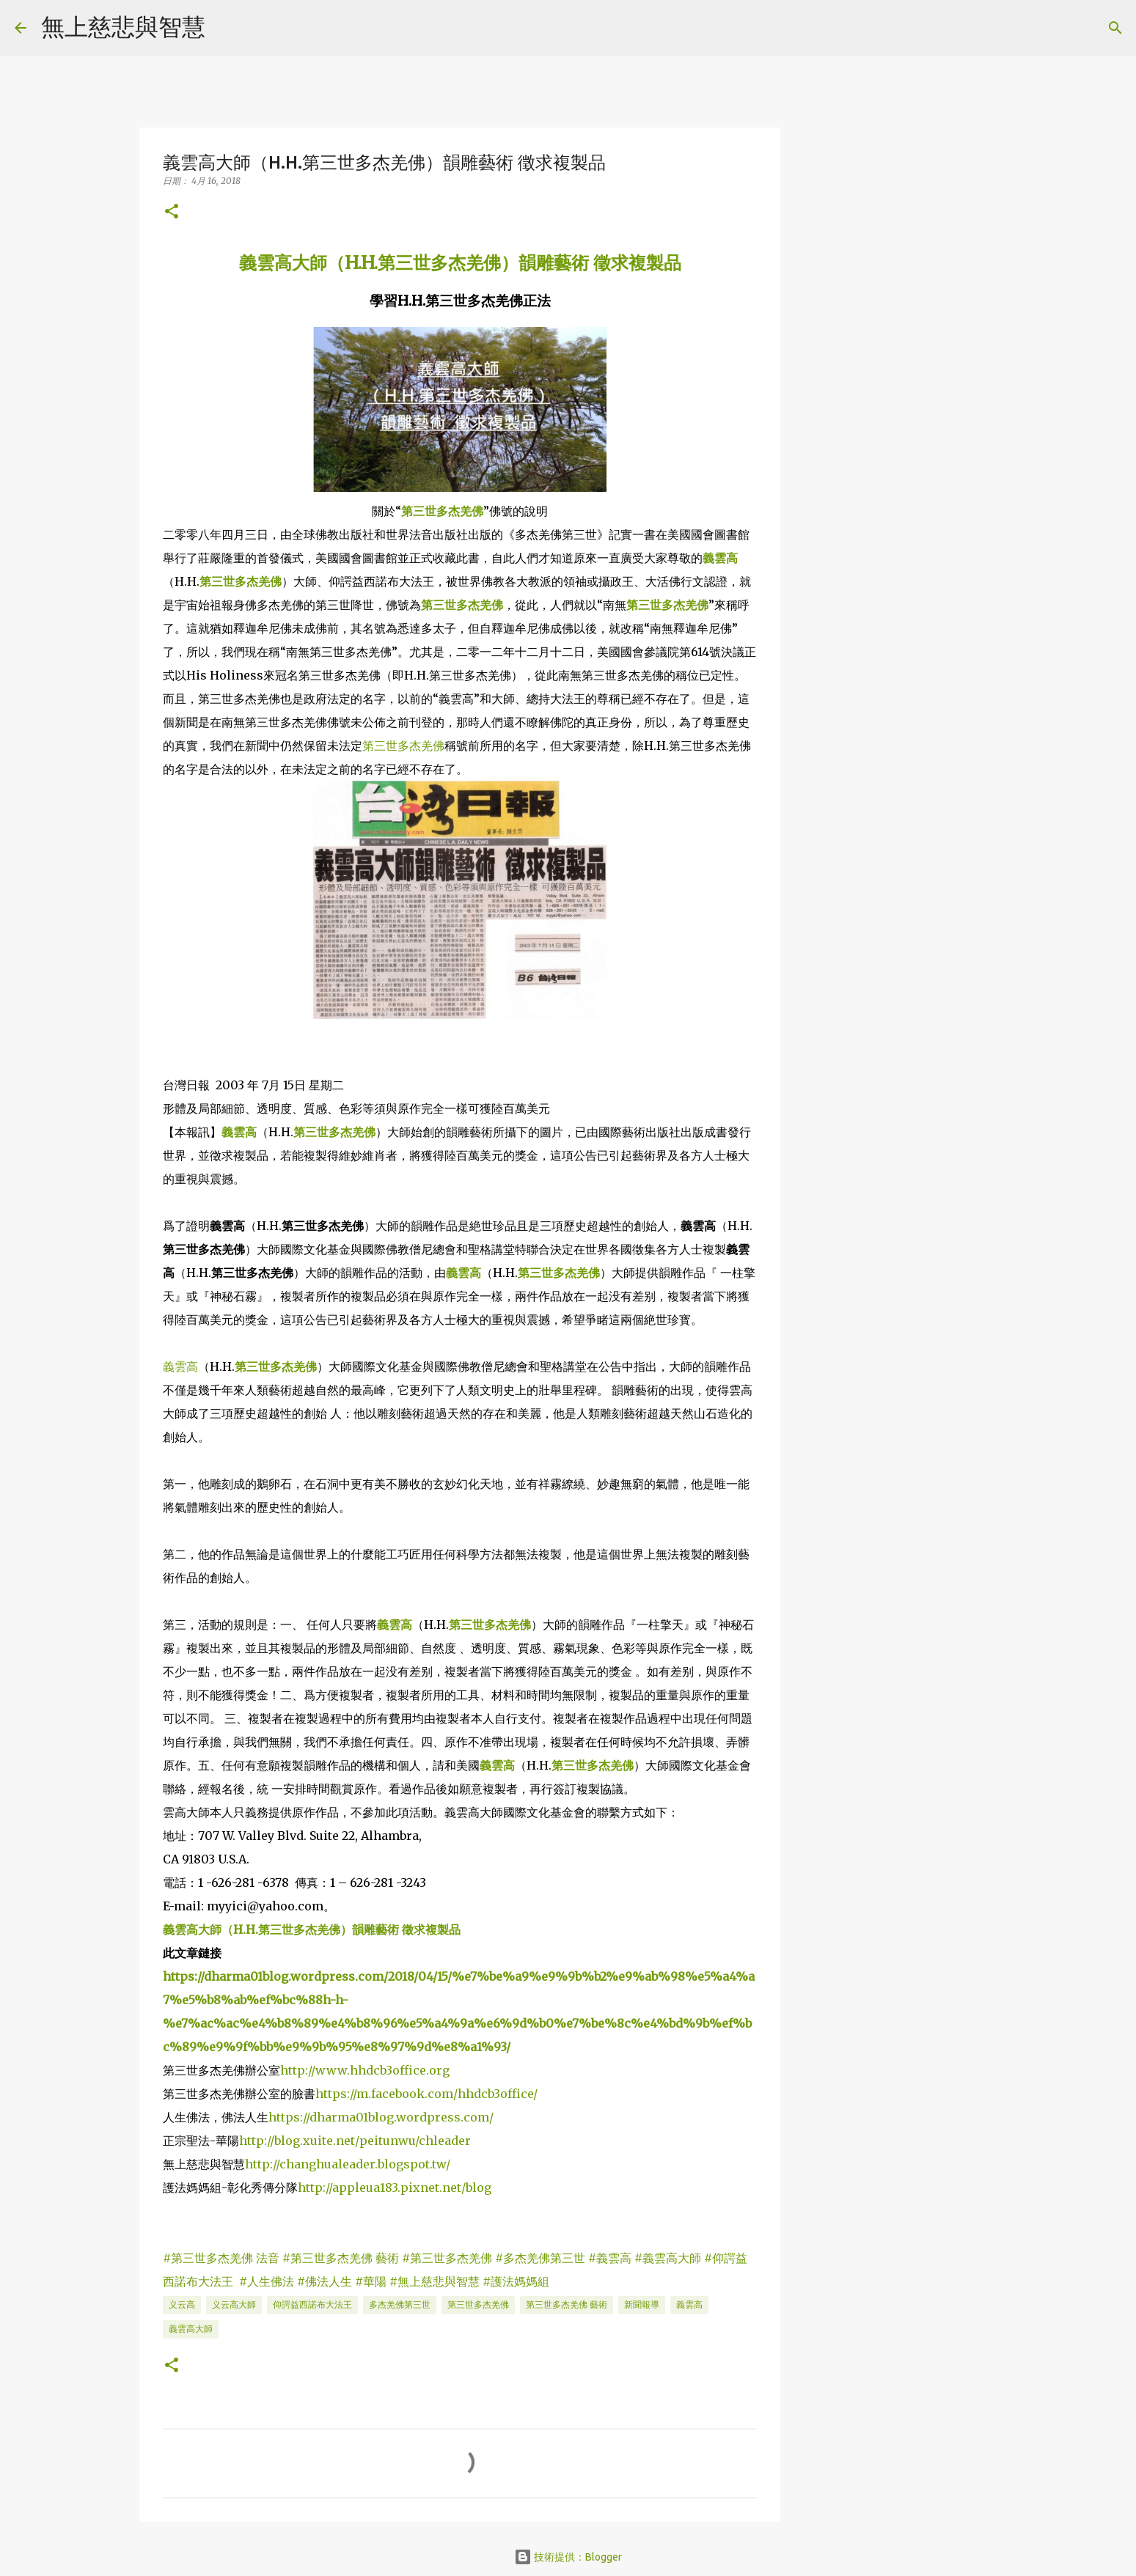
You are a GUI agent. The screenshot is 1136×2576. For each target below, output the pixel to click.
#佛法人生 (324, 2281)
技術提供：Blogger (568, 2557)
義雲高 (720, 558)
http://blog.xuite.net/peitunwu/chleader (355, 2140)
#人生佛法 (266, 2281)
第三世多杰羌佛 (442, 511)
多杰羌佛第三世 (399, 2304)
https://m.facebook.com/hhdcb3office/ (426, 2093)
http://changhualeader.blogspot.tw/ (347, 2164)
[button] (171, 212)
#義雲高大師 (667, 2258)
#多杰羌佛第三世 (540, 2258)
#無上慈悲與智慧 (434, 2281)
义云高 (182, 2304)
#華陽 (370, 2281)
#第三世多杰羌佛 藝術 (340, 2258)
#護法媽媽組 (516, 2281)
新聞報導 (641, 2304)
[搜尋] (226, 27)
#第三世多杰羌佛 (447, 2258)
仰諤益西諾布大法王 (312, 2304)
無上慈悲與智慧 (123, 26)
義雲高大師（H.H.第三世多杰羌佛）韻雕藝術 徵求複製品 (460, 262)
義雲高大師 (191, 2328)
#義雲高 (609, 2258)
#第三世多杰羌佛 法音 (221, 2258)
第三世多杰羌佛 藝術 (566, 2304)
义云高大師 (234, 2304)
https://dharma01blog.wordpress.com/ (381, 2117)
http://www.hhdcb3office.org (365, 2070)
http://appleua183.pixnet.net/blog (394, 2187)
